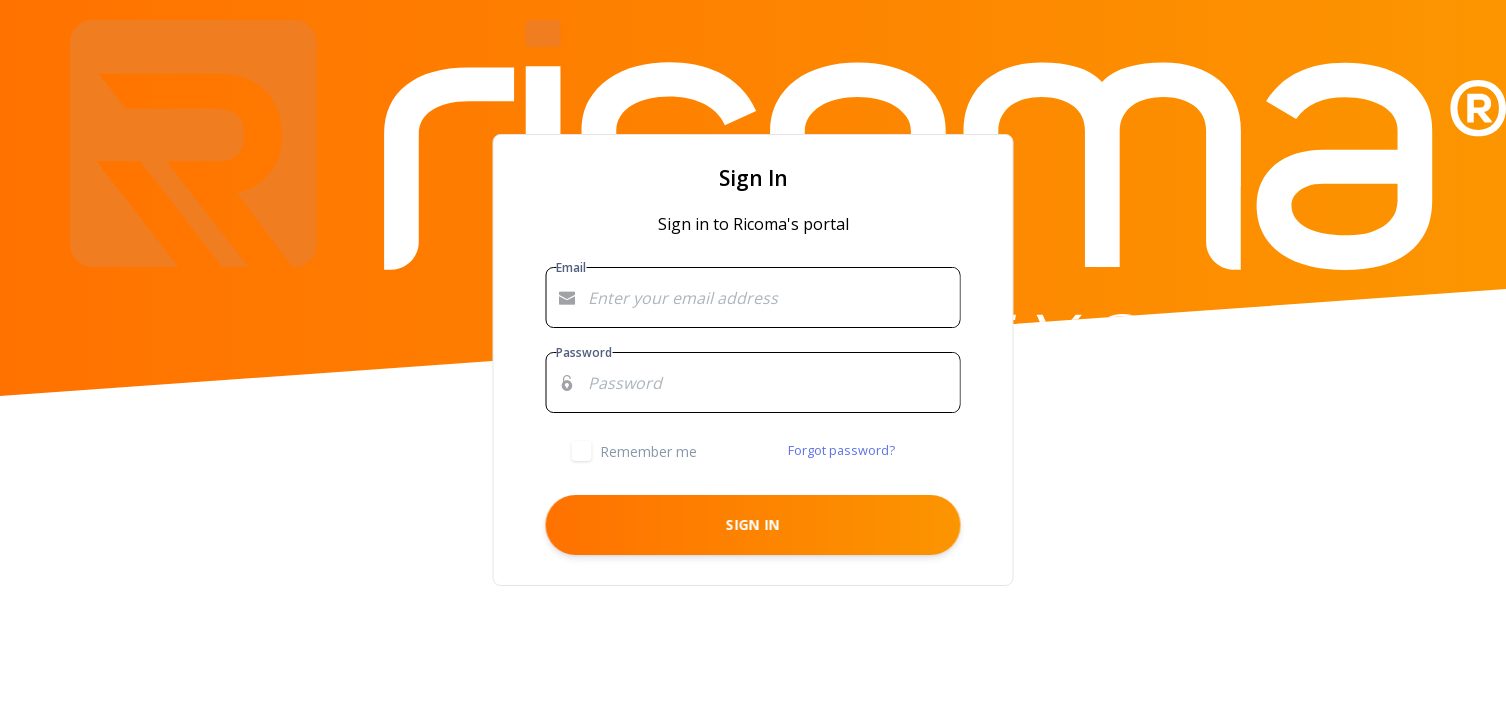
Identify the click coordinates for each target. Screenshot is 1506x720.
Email (571, 267)
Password (584, 352)
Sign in (753, 524)
